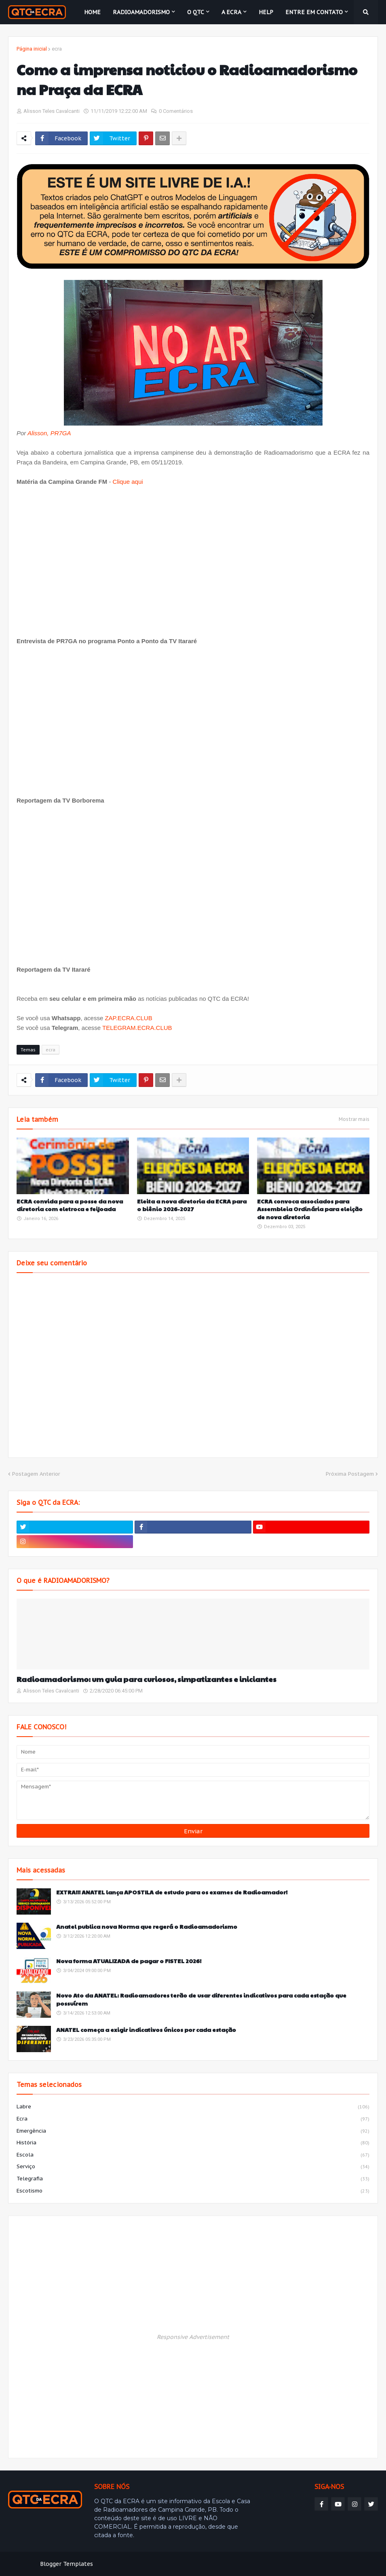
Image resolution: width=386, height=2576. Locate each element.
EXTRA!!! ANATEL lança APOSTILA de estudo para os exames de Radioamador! (171, 1892)
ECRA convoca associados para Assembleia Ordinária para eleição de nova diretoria (310, 1209)
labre (193, 2107)
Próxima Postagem (350, 1473)
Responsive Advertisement (193, 2337)
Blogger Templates (66, 2564)
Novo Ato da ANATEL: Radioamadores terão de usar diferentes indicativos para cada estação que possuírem (201, 1999)
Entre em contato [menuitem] (314, 12)
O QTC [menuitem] (195, 12)
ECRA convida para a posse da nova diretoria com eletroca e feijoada (70, 1205)
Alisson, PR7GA (49, 433)
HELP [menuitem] (266, 12)
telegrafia (193, 2179)
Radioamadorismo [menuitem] (141, 12)
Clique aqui (128, 481)
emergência (193, 2131)
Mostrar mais (354, 1119)
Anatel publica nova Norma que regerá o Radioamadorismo (146, 1926)
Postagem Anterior (36, 1473)
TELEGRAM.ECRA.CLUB (137, 1027)
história (193, 2143)
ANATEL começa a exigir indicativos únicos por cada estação (146, 2030)
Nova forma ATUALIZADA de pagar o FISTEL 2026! (128, 1961)
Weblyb (147, 2564)
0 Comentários (176, 111)
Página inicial (32, 49)
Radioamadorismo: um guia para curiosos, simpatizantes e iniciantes (146, 1679)
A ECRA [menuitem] (231, 12)
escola (193, 2155)
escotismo (193, 2191)
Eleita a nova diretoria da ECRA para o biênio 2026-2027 (192, 1205)
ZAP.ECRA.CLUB (128, 1018)
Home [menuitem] (92, 12)
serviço (193, 2167)
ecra (57, 49)
